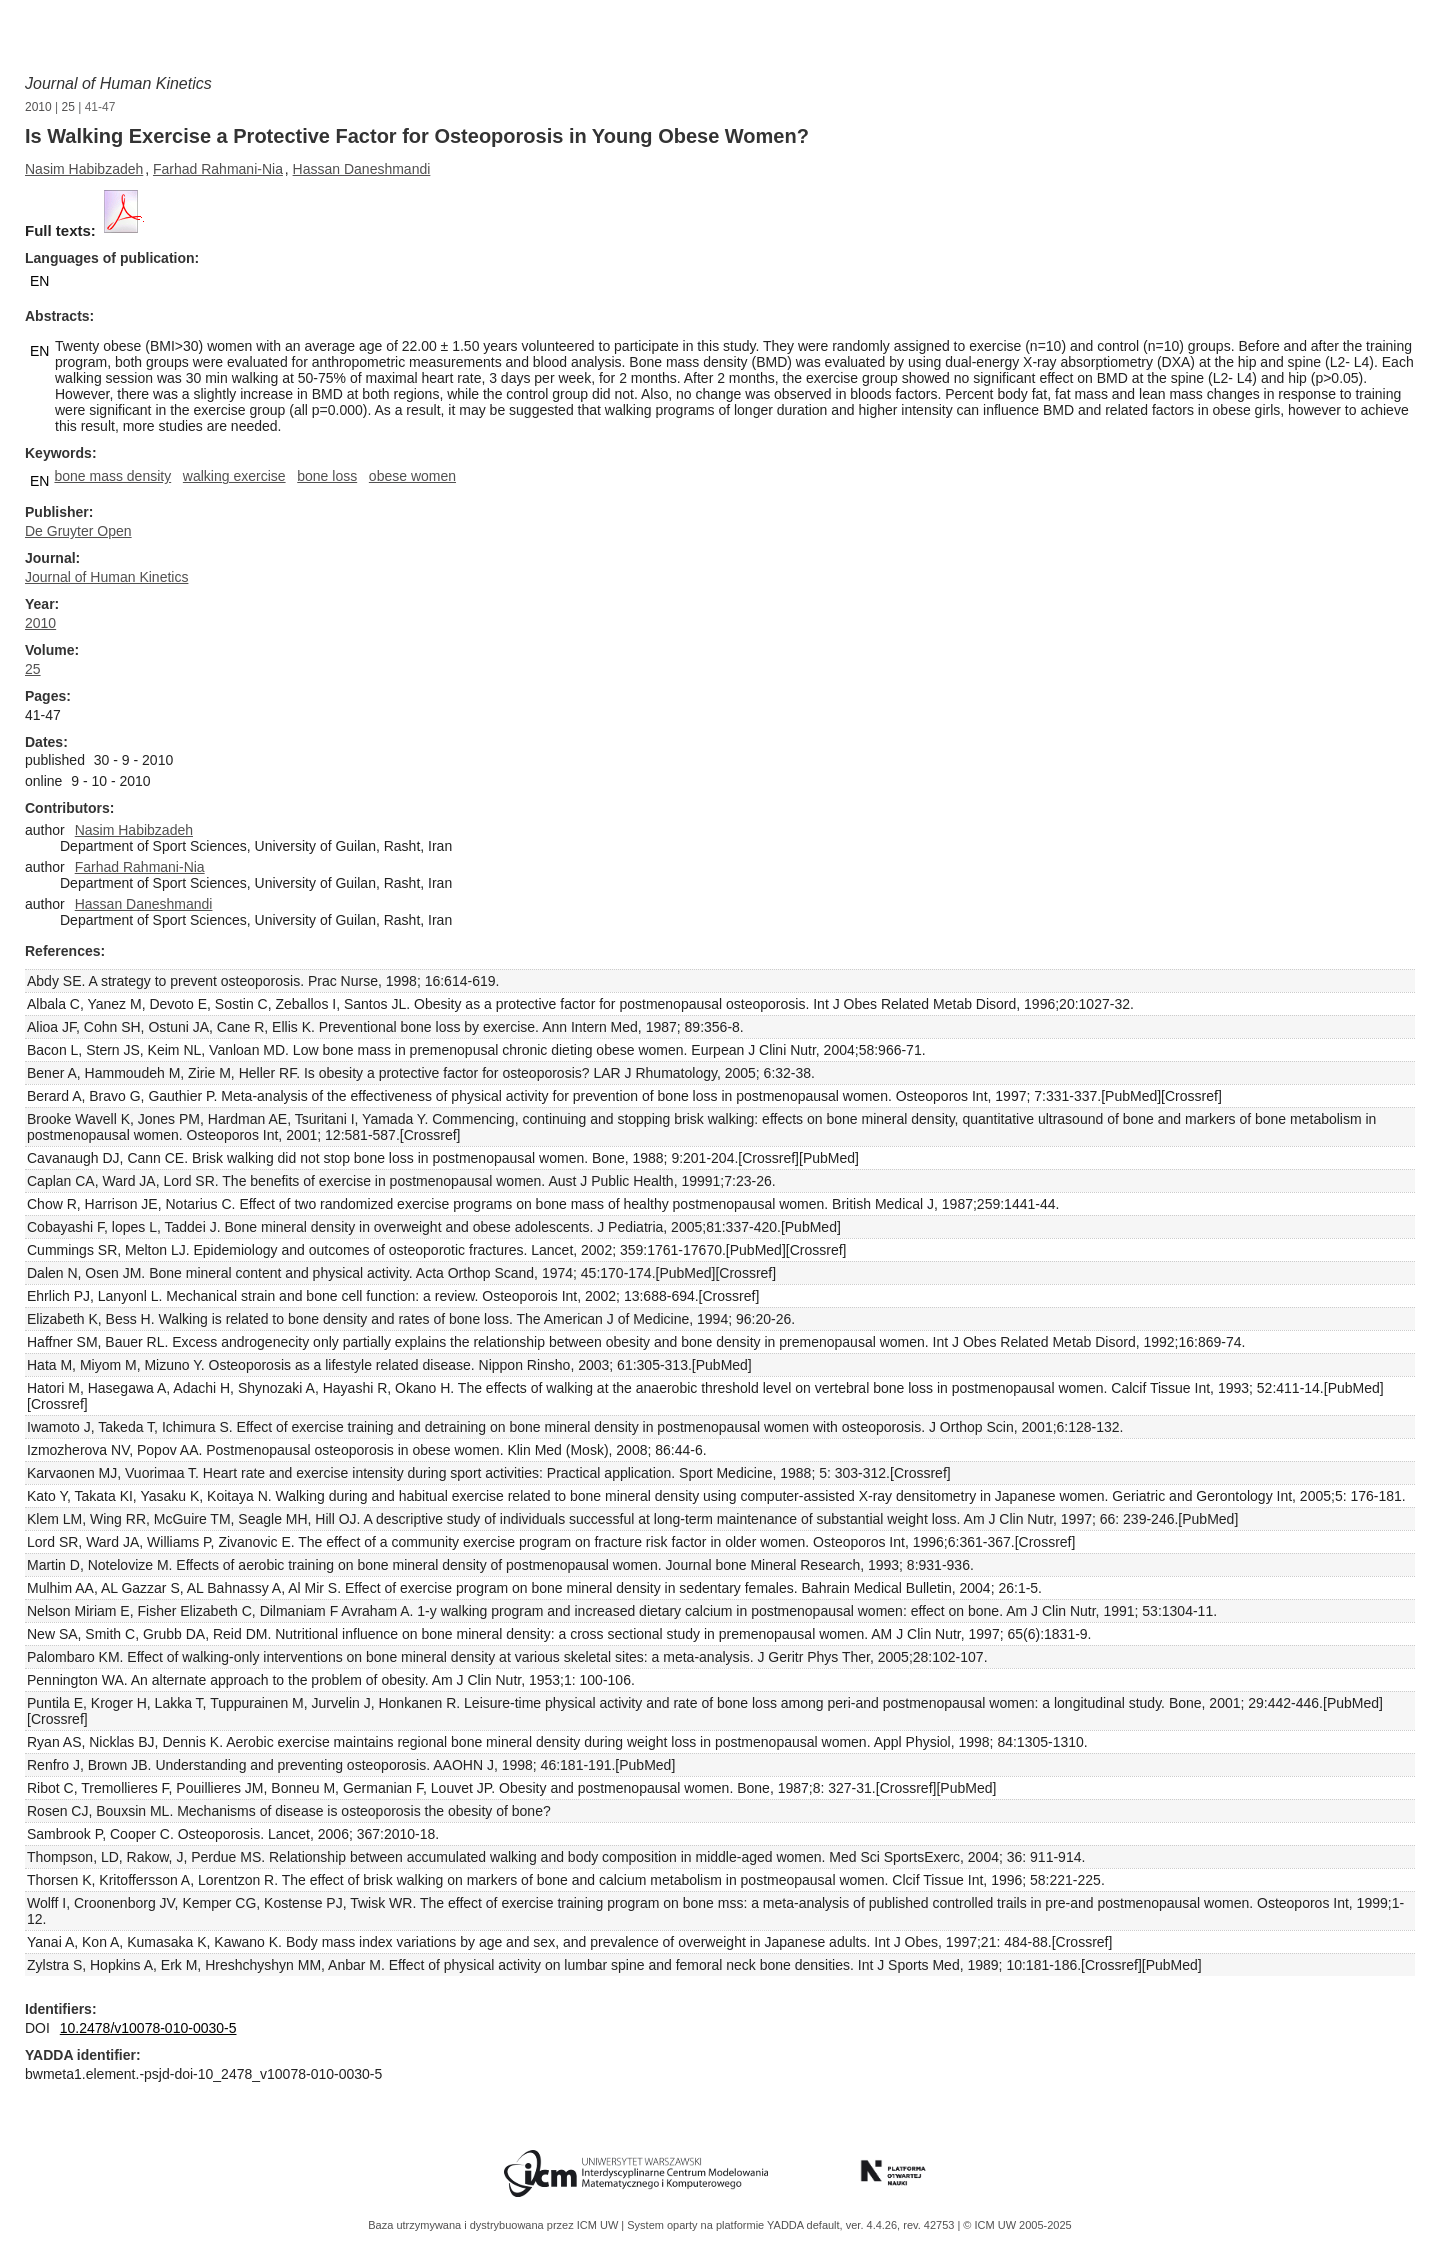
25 (68, 107)
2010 (38, 107)
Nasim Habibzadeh (84, 169)
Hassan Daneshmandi (362, 169)
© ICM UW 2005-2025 (1017, 2225)
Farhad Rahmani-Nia (218, 169)
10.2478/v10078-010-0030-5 (148, 2028)
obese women (412, 476)
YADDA (787, 2225)
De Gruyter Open (78, 531)
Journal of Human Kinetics (118, 83)
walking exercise (234, 476)
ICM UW (599, 2225)
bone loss (327, 476)
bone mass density (112, 476)
